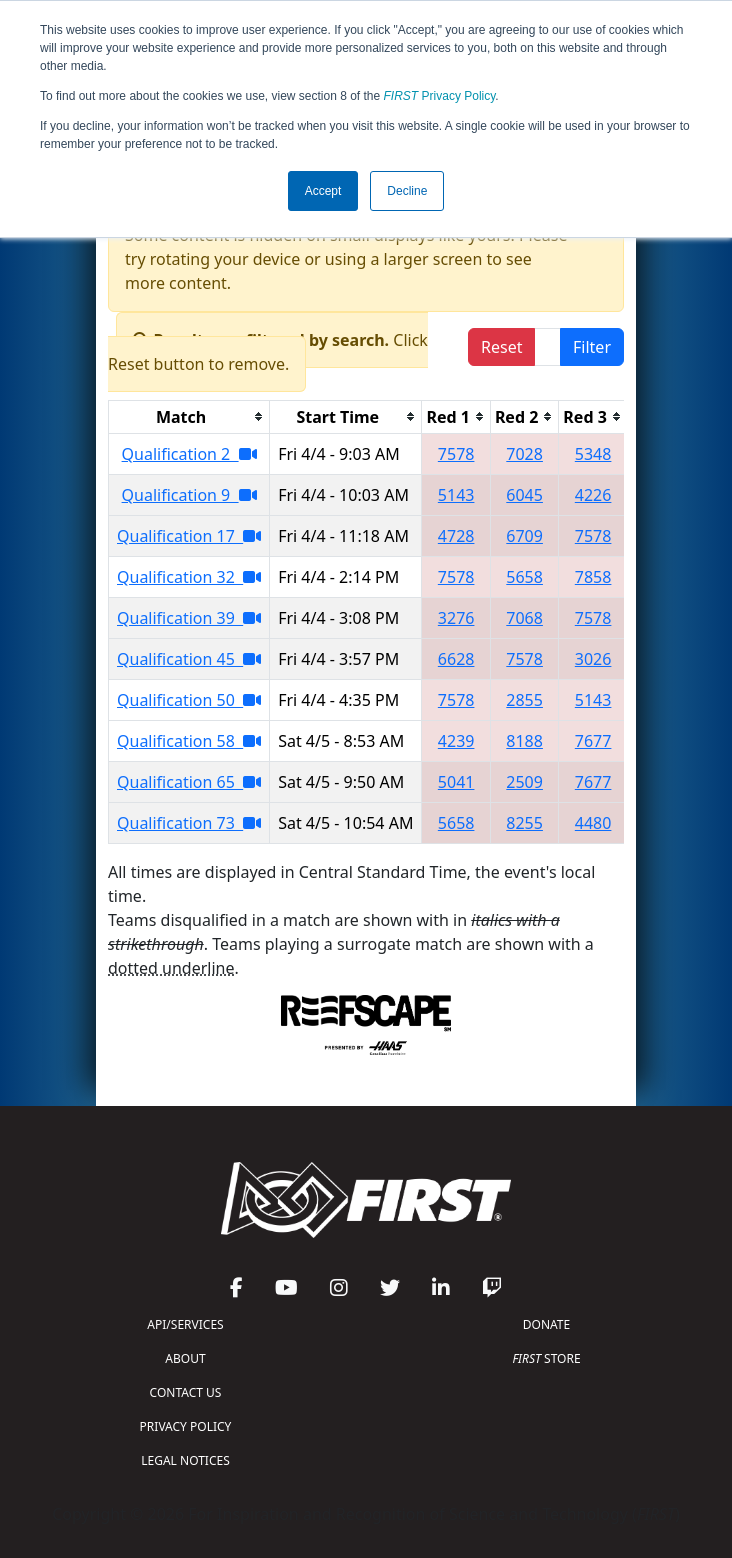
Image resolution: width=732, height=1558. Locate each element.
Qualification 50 (189, 700)
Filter (592, 347)
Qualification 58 (189, 741)
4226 (593, 495)
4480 (593, 823)
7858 (593, 577)
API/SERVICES (185, 1324)
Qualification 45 (189, 659)
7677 (593, 741)
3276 (456, 618)
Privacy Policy (440, 96)
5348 (593, 454)
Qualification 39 (189, 618)
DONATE (546, 1324)
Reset (501, 347)
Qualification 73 (189, 823)
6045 (524, 495)
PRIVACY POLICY (186, 1426)
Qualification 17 (189, 536)
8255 (524, 823)
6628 (456, 659)
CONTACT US (186, 1392)
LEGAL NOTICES (185, 1460)
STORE (546, 1358)
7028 (524, 454)
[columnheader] (189, 416)
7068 (524, 618)
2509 (524, 782)
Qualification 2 (189, 454)
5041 (456, 782)
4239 (456, 741)
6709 (524, 536)
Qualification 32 (189, 577)
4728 (456, 536)
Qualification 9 (189, 495)
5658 (524, 577)
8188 (524, 741)
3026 (593, 659)
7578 (456, 454)
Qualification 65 (189, 782)
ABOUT (185, 1358)
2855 (524, 700)
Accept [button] (323, 191)
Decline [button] (407, 191)
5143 (456, 495)
